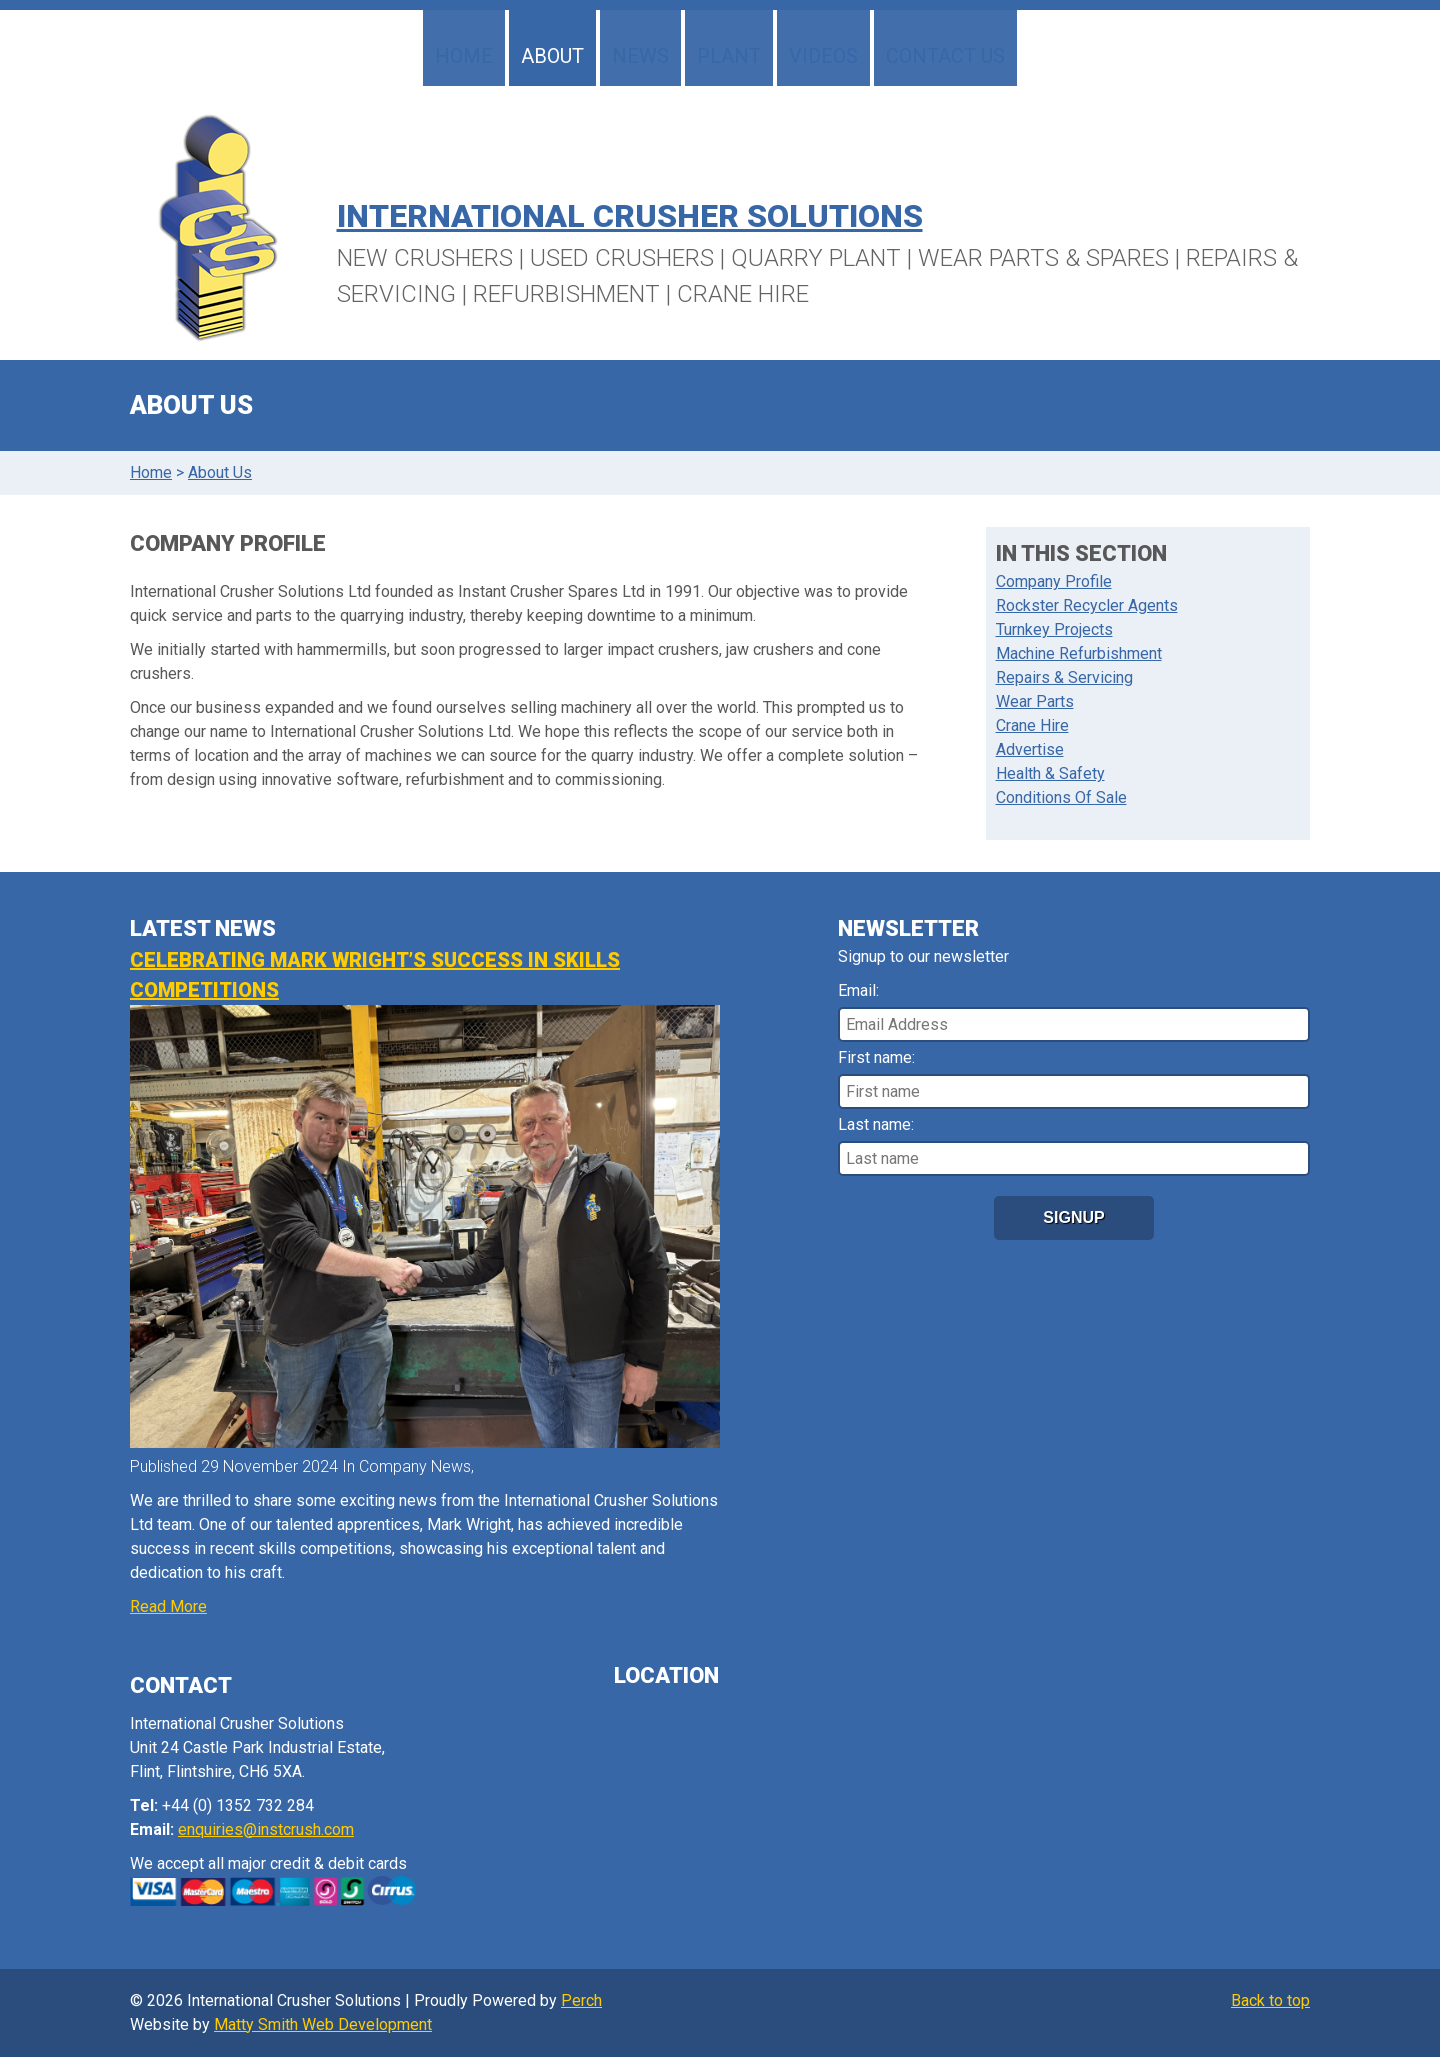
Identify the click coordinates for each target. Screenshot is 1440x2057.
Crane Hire (743, 294)
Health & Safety (1050, 773)
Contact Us (945, 56)
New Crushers (425, 258)
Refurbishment (566, 294)
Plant (729, 56)
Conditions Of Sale (1061, 797)
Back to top (1270, 2000)
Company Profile (1054, 581)
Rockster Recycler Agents (1087, 605)
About (552, 56)
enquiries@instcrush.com (266, 1829)
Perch (581, 2000)
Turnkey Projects (1054, 629)
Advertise (1030, 749)
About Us (220, 472)
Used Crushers (622, 258)
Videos (823, 56)
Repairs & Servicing (1064, 677)
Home (464, 56)
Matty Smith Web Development (323, 2024)
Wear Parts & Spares (1043, 258)
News (640, 56)
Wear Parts (1035, 701)
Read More (168, 1606)
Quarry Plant (816, 258)
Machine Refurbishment (1079, 653)
